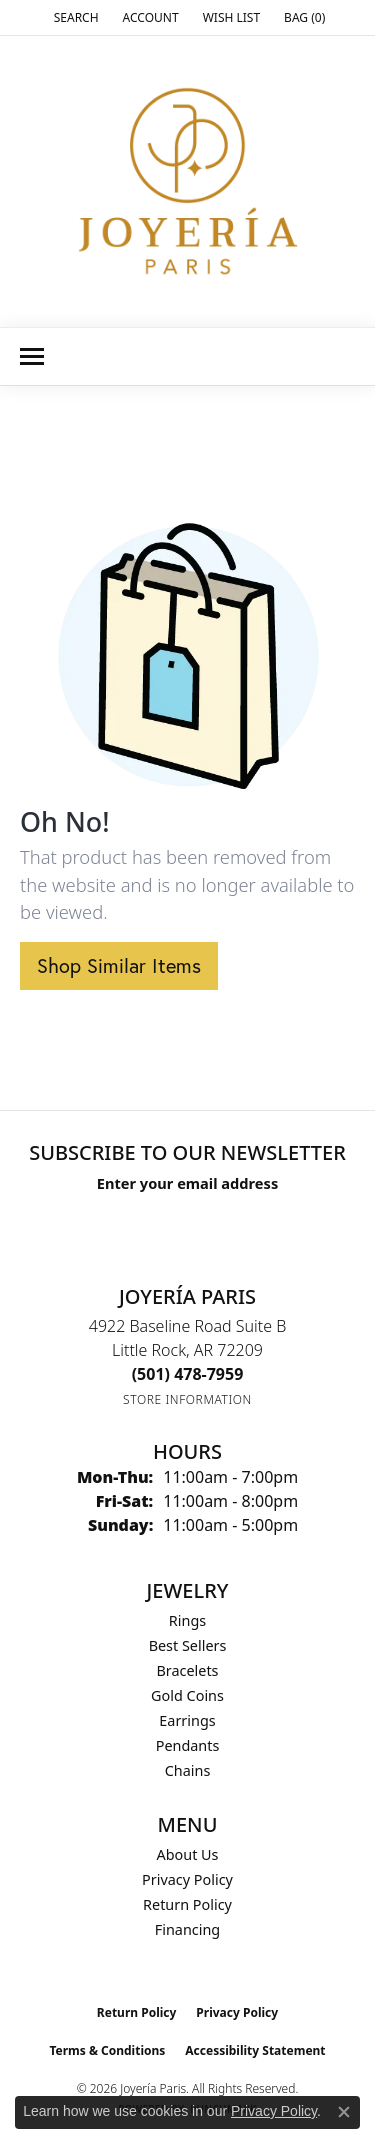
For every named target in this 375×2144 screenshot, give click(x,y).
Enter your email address (187, 1183)
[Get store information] (187, 1399)
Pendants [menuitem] (188, 1745)
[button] (74, 17)
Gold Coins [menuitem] (187, 1695)
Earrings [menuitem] (187, 1720)
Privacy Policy (187, 1879)
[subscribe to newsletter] (278, 1220)
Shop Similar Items (119, 965)
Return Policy (187, 1904)
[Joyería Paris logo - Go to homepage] (188, 181)
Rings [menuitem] (187, 1620)
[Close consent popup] (344, 2112)
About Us (188, 1854)
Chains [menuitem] (188, 1770)
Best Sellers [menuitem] (188, 1645)
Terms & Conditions (107, 2050)
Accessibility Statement (255, 2050)
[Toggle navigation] (32, 356)
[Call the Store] (188, 1374)
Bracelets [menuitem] (187, 1670)
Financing (187, 1929)
